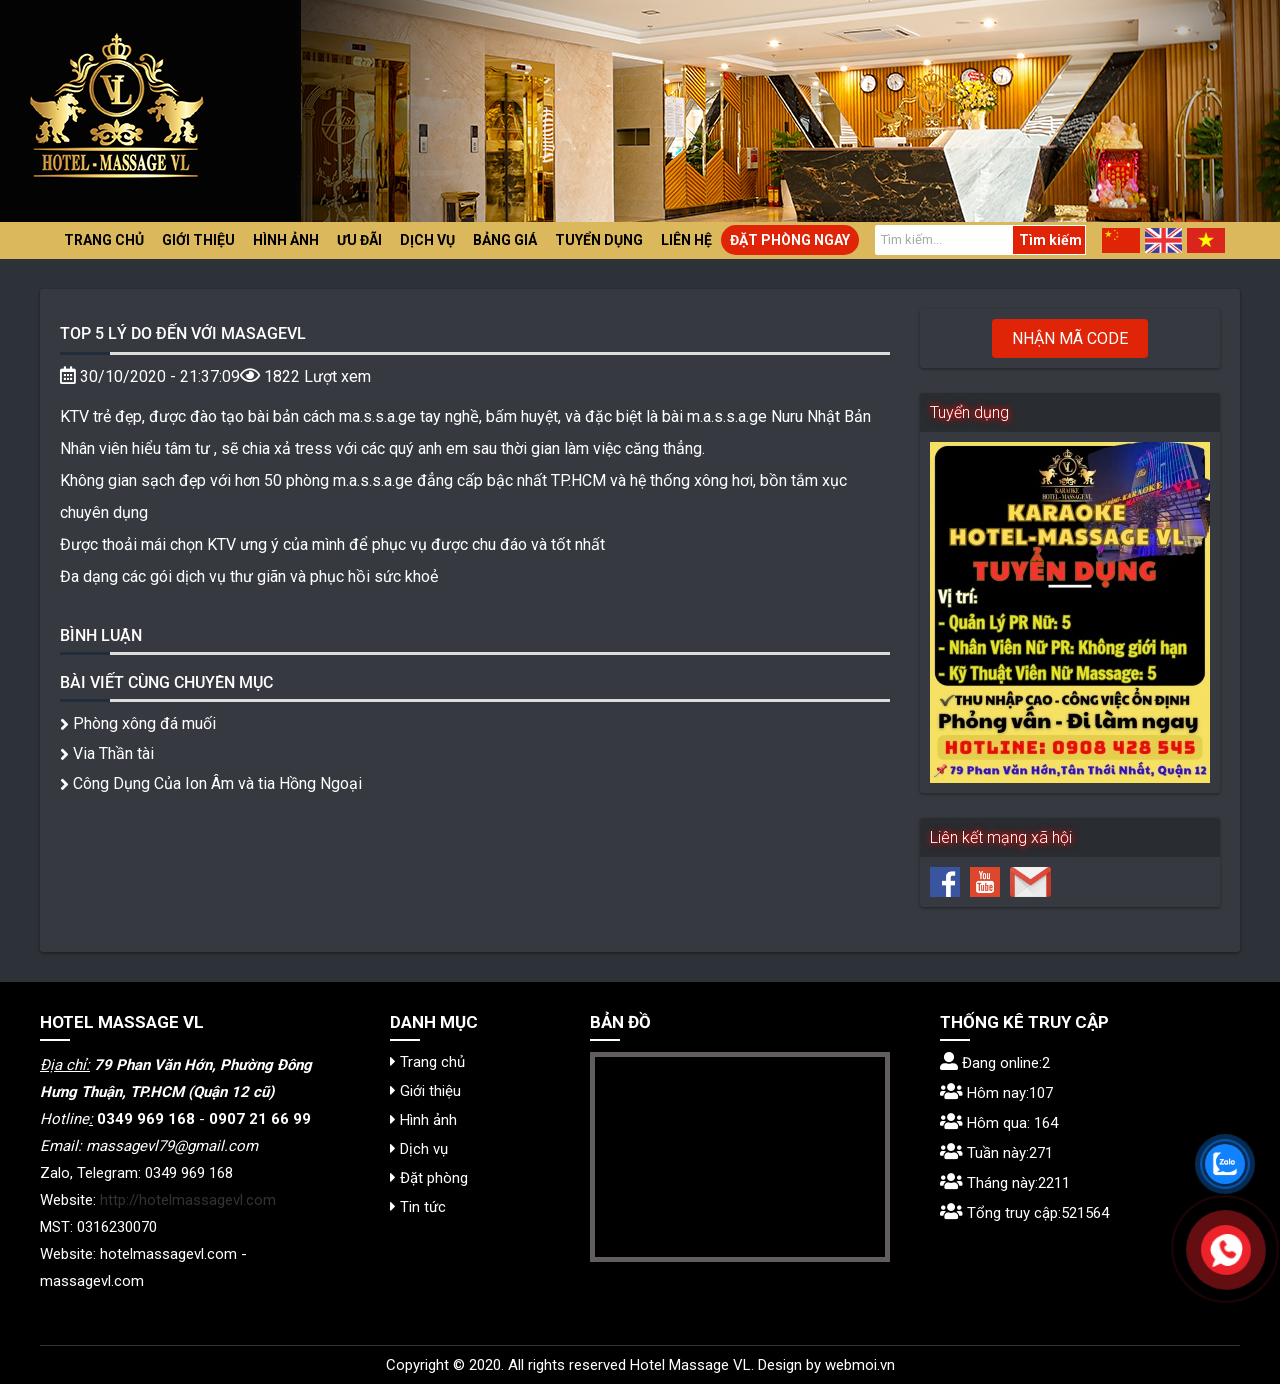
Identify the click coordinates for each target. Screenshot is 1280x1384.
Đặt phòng (429, 1178)
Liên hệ (686, 240)
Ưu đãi (359, 240)
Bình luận (101, 634)
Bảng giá (505, 240)
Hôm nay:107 (996, 1093)
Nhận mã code (1070, 338)
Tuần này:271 (996, 1153)
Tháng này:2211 (1005, 1183)
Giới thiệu (198, 240)
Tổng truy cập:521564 (1024, 1213)
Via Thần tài (107, 753)
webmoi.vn (860, 1365)
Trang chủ (104, 240)
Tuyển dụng (599, 240)
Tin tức (418, 1207)
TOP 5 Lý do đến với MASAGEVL (183, 332)
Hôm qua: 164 (999, 1123)
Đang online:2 (995, 1063)
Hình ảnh (286, 240)
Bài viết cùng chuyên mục (166, 681)
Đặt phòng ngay (790, 240)
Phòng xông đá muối (138, 723)
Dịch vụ (427, 240)
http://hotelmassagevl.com (188, 1200)
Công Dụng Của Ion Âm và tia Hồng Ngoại (211, 783)
